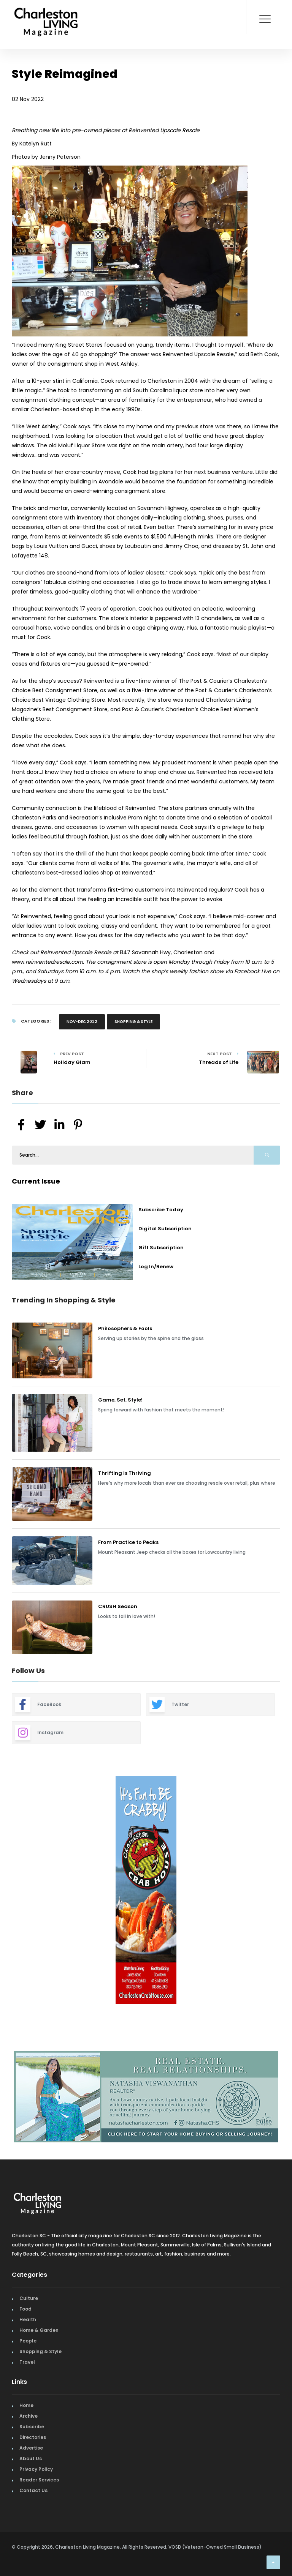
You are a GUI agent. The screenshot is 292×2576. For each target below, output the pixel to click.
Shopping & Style (133, 1021)
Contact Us (33, 2490)
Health (27, 2319)
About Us (30, 2458)
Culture (28, 2298)
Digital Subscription (165, 1228)
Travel (27, 2362)
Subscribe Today (160, 1209)
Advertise (31, 2448)
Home (26, 2405)
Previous (6, 1891)
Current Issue (36, 1181)
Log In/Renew (155, 1266)
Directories (32, 2437)
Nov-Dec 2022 (82, 1021)
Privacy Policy (36, 2469)
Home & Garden (39, 2330)
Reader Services (39, 2480)
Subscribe (31, 2426)
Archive (28, 2416)
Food (25, 2309)
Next (286, 1891)
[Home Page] (46, 13)
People (27, 2341)
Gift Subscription (161, 1247)
